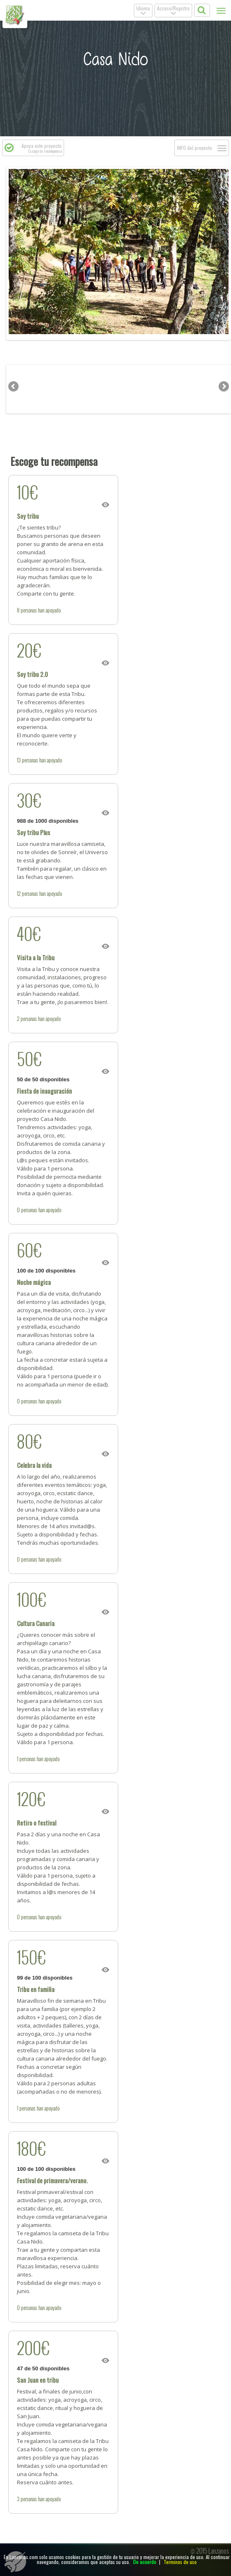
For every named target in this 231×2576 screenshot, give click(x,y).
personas (29, 610)
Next (223, 251)
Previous (14, 251)
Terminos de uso (180, 2561)
